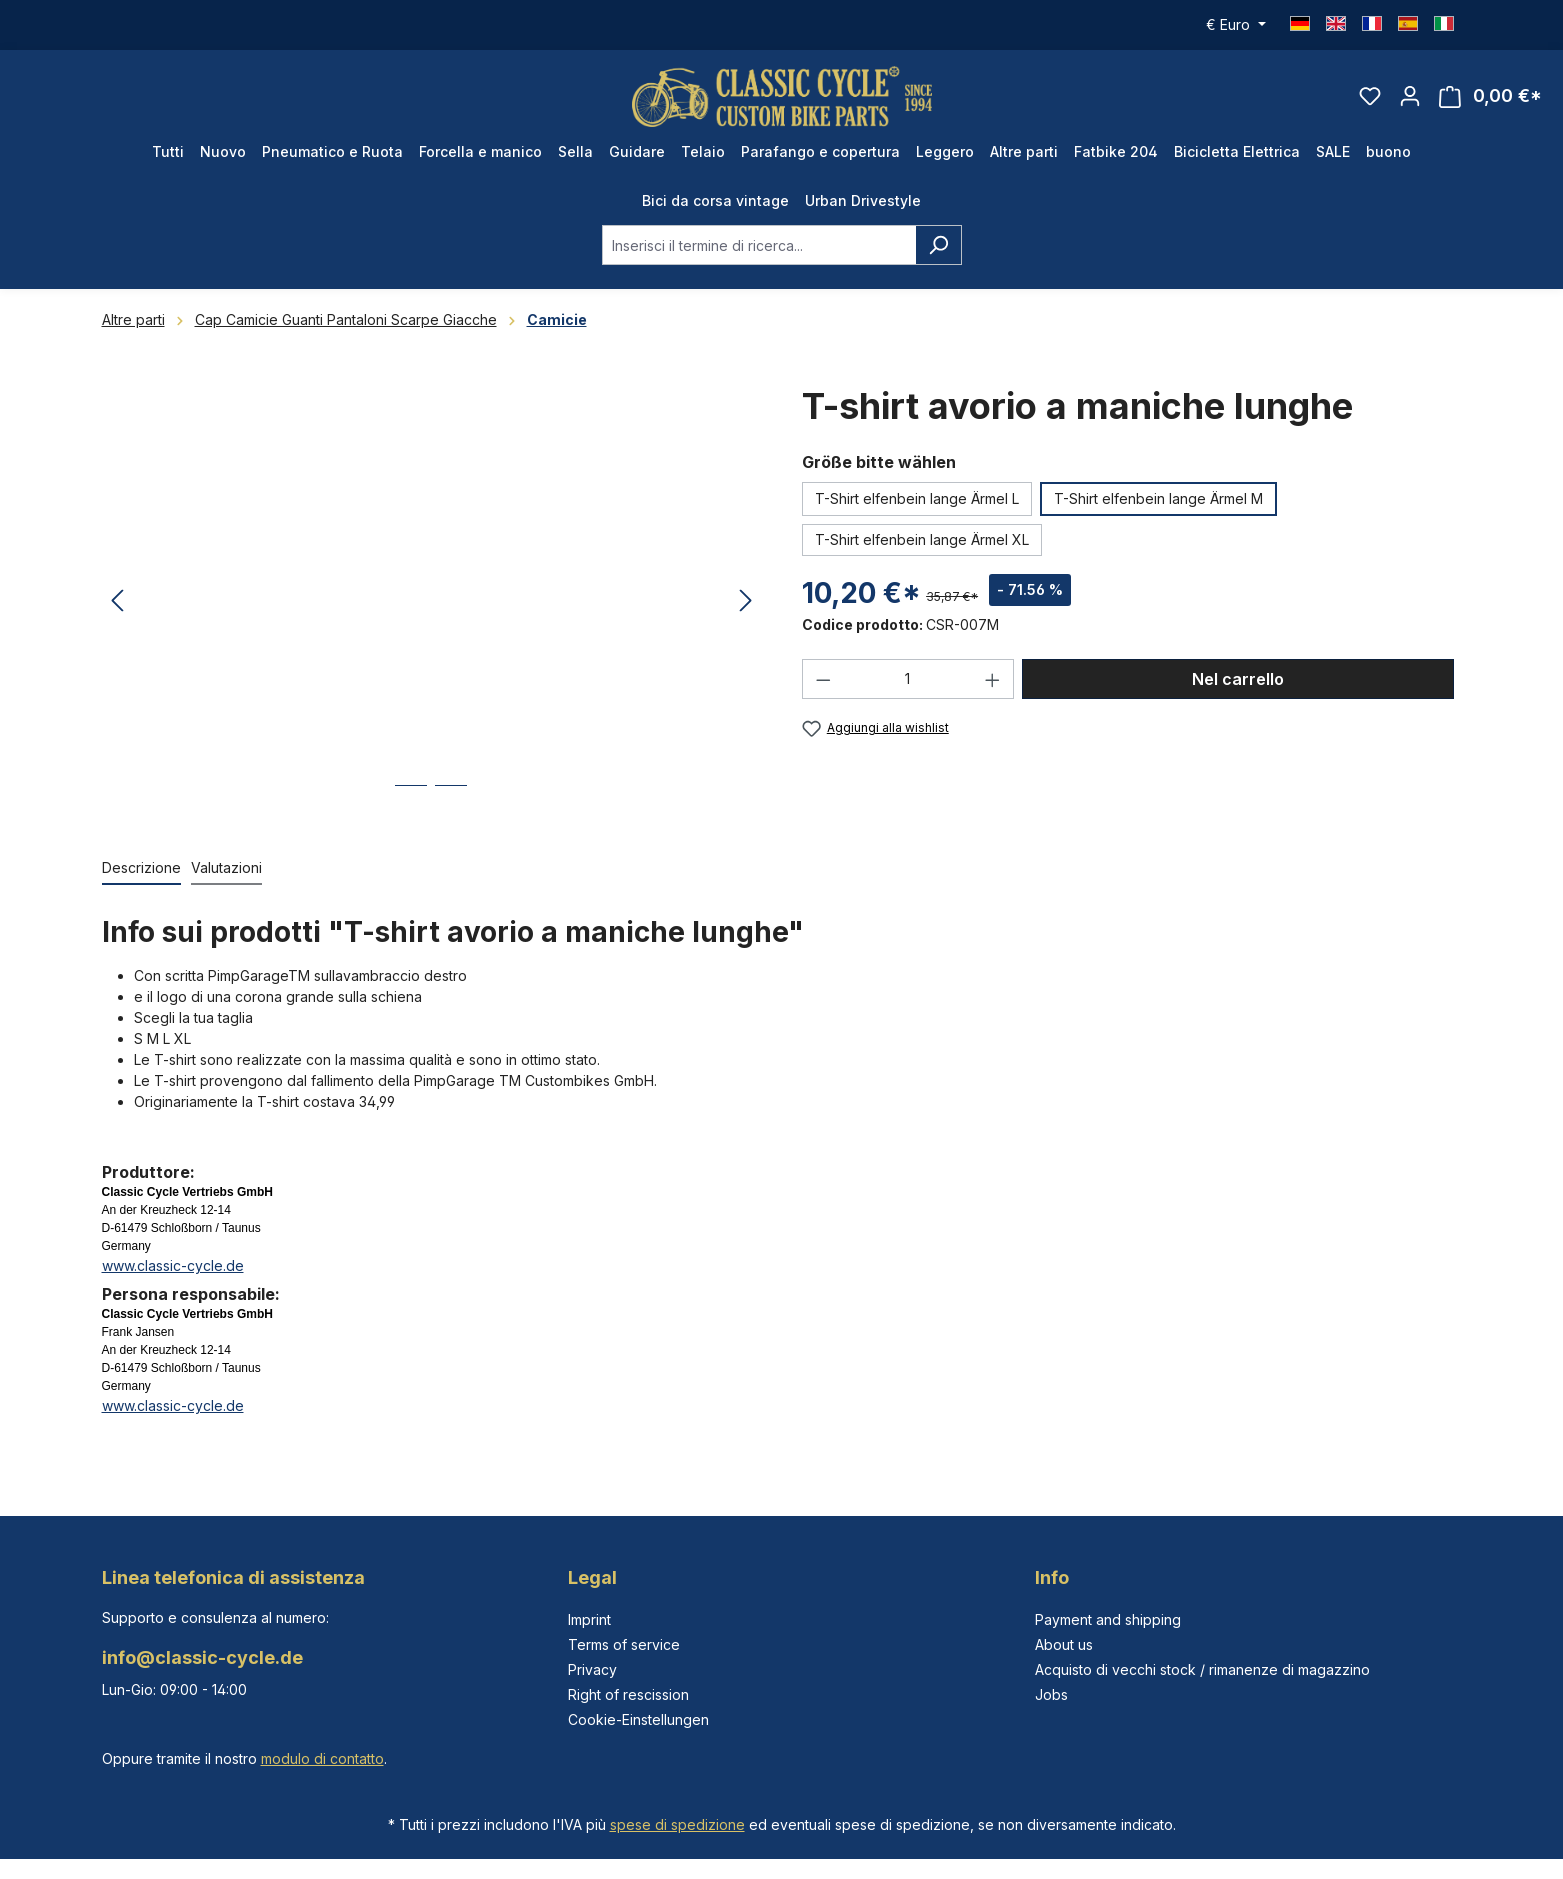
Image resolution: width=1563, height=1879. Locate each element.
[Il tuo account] (1410, 96)
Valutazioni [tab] (226, 867)
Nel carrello (1238, 679)
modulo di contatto (322, 1758)
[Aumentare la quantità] (993, 679)
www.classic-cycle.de (173, 1265)
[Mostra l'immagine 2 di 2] (451, 800)
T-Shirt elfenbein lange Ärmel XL (922, 539)
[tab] (141, 868)
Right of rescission (628, 1694)
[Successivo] (746, 601)
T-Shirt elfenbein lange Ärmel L (917, 498)
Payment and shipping (1108, 1619)
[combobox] (759, 245)
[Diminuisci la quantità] (823, 679)
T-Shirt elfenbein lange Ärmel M (1158, 498)
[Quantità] (907, 679)
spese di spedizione (677, 1824)
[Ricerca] (938, 245)
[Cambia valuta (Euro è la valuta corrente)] (1236, 25)
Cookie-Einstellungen (638, 1719)
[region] (432, 601)
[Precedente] (117, 601)
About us (1064, 1644)
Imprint (589, 1619)
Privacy (592, 1669)
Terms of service (624, 1644)
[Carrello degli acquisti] (1490, 96)
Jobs (1051, 1694)
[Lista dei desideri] (1370, 96)
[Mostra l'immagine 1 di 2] (411, 800)
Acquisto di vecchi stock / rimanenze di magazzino (1202, 1669)
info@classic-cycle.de (202, 1657)
